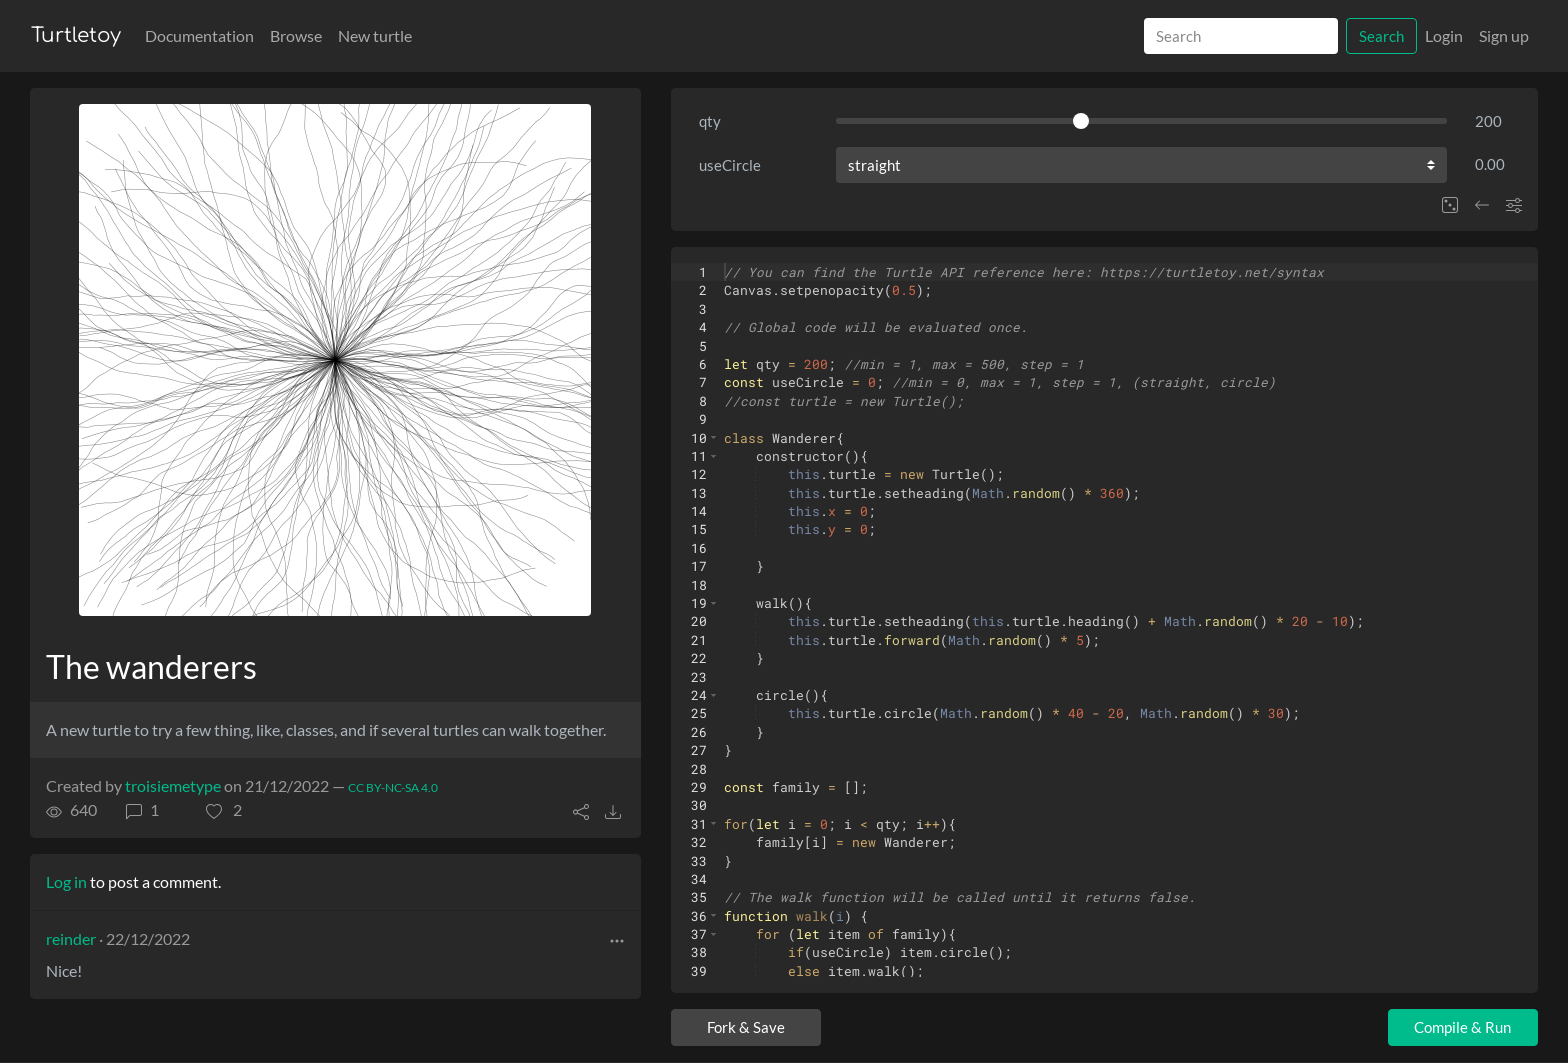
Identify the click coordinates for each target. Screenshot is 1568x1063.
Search (1381, 36)
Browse (296, 35)
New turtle (375, 35)
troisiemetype (173, 785)
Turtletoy (76, 35)
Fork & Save (746, 1027)
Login (1444, 35)
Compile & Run (1462, 1027)
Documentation (199, 35)
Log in (66, 881)
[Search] (1241, 36)
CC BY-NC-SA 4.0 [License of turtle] (393, 787)
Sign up (1504, 35)
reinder (71, 938)
